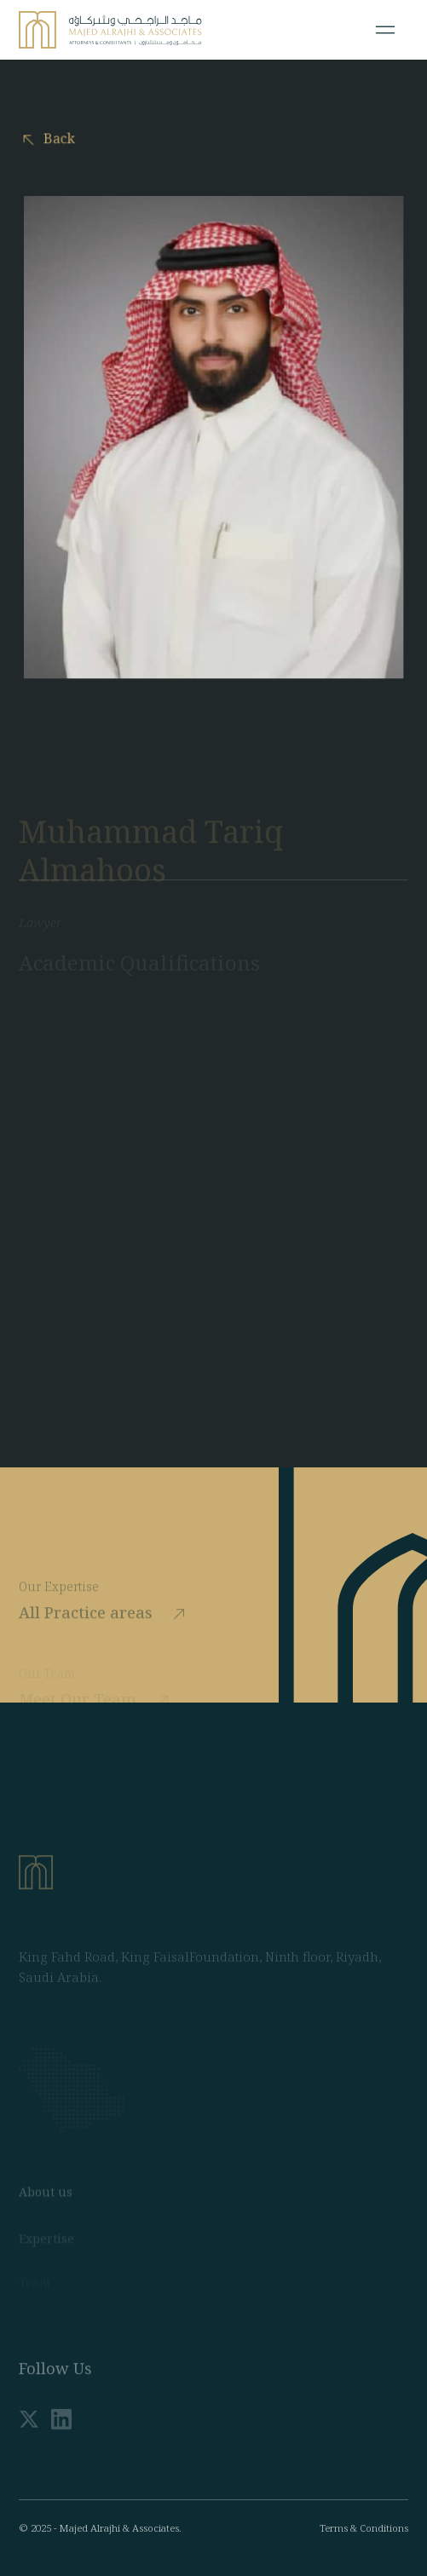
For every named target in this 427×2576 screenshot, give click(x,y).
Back (55, 139)
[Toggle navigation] (385, 30)
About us (45, 2242)
